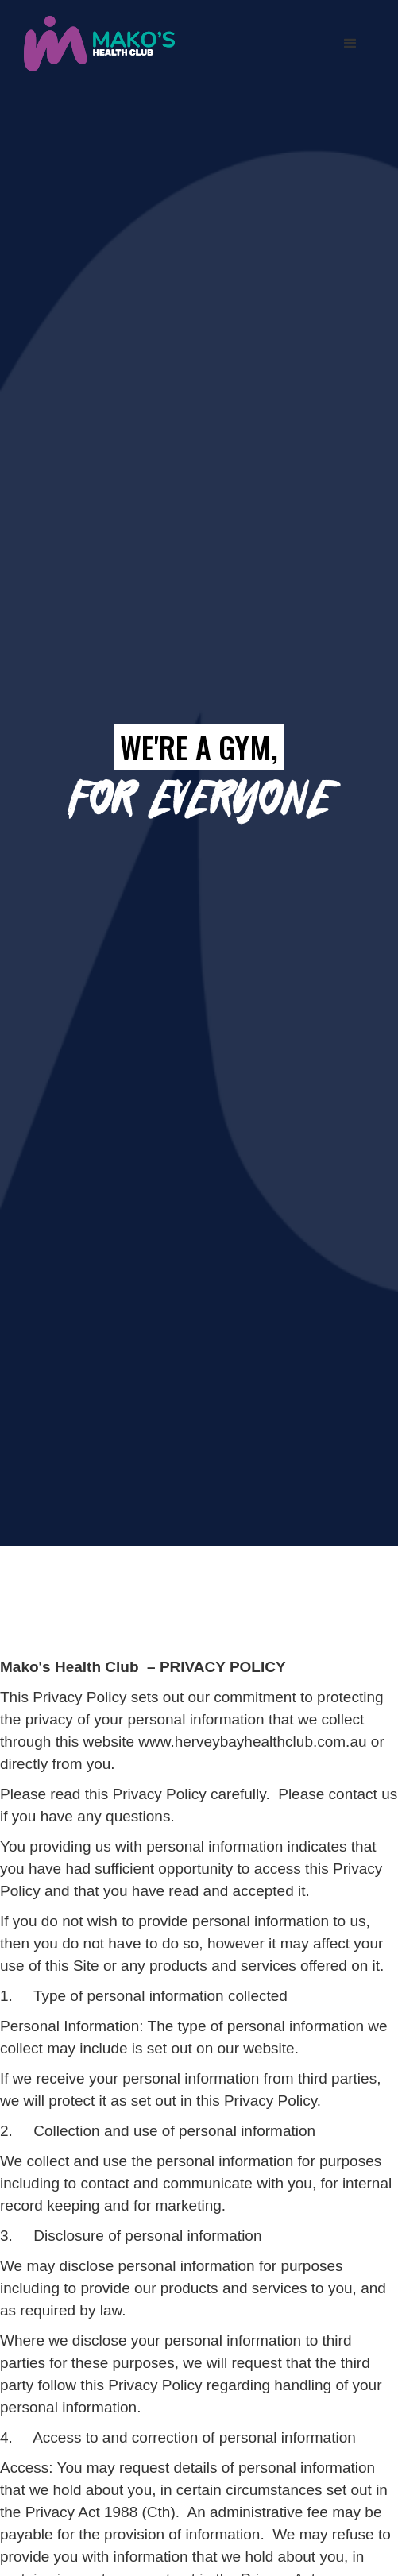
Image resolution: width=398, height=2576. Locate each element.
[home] (95, 43)
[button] (350, 44)
